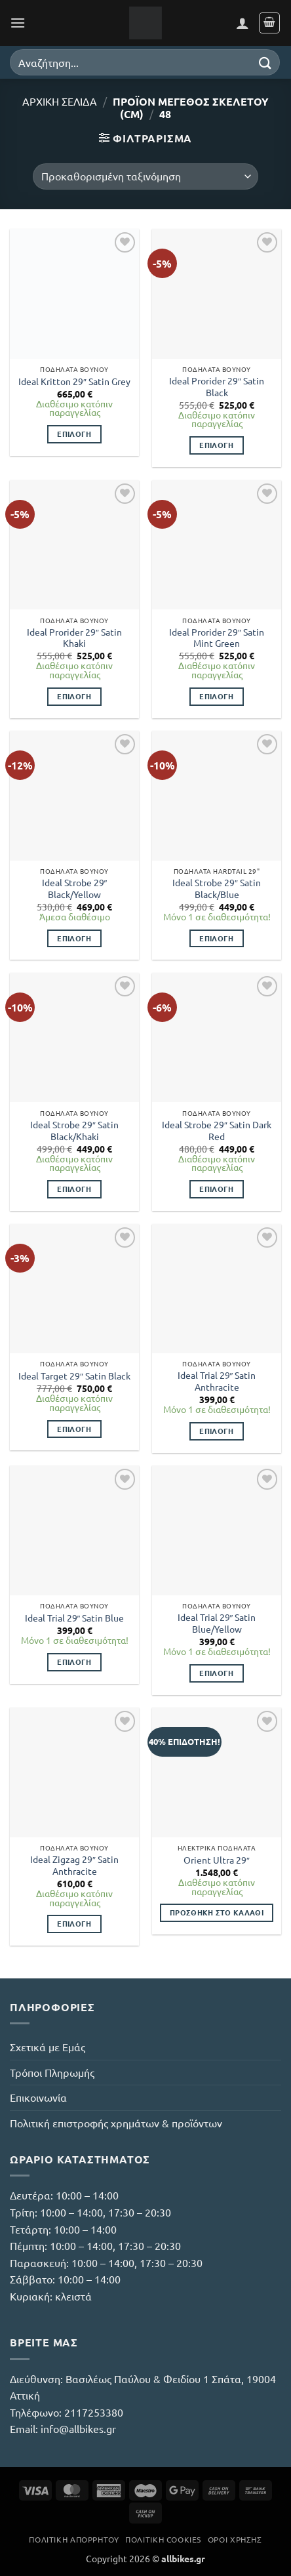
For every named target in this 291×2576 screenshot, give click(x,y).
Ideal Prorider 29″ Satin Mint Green (216, 637)
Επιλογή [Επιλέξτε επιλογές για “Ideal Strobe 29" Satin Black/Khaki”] (74, 1188)
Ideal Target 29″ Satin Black (74, 1375)
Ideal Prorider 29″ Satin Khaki (74, 637)
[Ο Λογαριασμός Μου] (242, 23)
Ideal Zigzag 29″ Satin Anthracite (74, 1865)
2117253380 (93, 2412)
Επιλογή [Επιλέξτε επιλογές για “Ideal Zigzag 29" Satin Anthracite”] (74, 1923)
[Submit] (265, 62)
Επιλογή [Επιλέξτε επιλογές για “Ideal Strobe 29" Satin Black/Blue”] (216, 938)
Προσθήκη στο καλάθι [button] (216, 1912)
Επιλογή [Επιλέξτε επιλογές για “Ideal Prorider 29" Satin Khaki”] (74, 696)
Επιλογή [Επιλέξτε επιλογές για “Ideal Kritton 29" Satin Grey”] (74, 433)
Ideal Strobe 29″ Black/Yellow (74, 888)
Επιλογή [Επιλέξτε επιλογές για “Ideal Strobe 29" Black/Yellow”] (74, 938)
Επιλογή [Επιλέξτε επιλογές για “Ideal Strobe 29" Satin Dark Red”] (216, 1188)
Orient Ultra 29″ (217, 1860)
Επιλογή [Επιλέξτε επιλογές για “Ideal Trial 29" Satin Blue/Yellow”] (216, 1672)
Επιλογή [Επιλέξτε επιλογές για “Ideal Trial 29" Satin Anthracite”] (216, 1430)
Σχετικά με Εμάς (47, 2046)
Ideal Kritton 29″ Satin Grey (74, 381)
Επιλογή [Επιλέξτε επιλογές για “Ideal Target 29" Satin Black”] (74, 1428)
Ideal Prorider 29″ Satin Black (216, 386)
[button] (18, 23)
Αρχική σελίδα (59, 101)
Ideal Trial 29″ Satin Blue (75, 1618)
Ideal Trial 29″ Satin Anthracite (217, 1381)
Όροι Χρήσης (235, 2539)
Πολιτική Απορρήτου (74, 2539)
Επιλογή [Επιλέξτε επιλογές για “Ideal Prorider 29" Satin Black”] (216, 445)
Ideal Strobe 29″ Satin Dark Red (216, 1130)
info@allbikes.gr (78, 2428)
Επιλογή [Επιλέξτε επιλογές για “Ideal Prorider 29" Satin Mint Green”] (216, 696)
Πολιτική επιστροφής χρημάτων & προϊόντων (116, 2122)
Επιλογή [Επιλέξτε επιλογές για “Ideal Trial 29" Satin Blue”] (74, 1661)
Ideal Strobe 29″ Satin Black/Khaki (74, 1130)
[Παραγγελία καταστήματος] (145, 176)
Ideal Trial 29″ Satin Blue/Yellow (217, 1623)
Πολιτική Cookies (163, 2539)
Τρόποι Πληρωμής (52, 2072)
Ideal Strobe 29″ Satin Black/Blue (216, 888)
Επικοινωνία (38, 2097)
